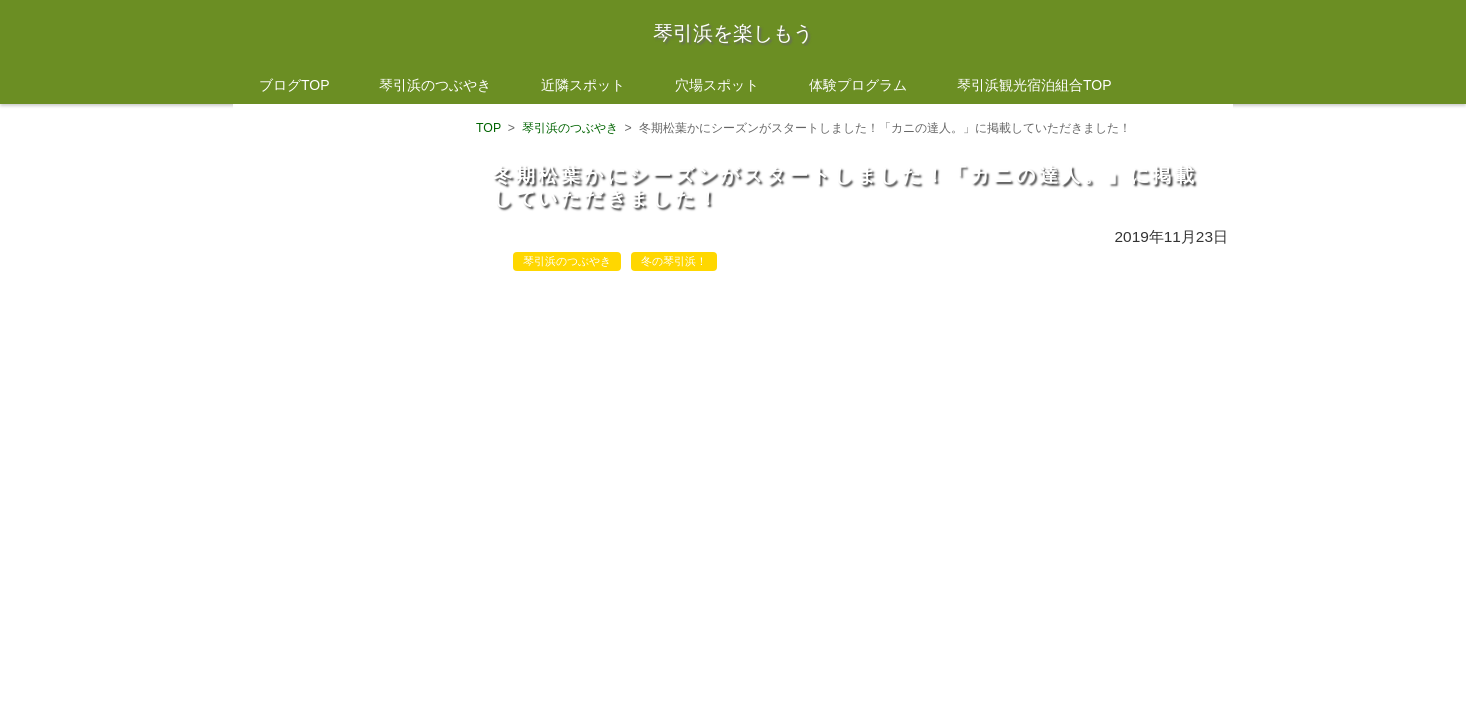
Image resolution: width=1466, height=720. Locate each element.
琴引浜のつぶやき (435, 85)
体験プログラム (858, 85)
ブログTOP (294, 85)
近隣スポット (583, 85)
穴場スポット (717, 85)
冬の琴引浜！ (674, 261)
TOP (488, 128)
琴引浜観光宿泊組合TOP (1034, 85)
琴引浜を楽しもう (733, 33)
